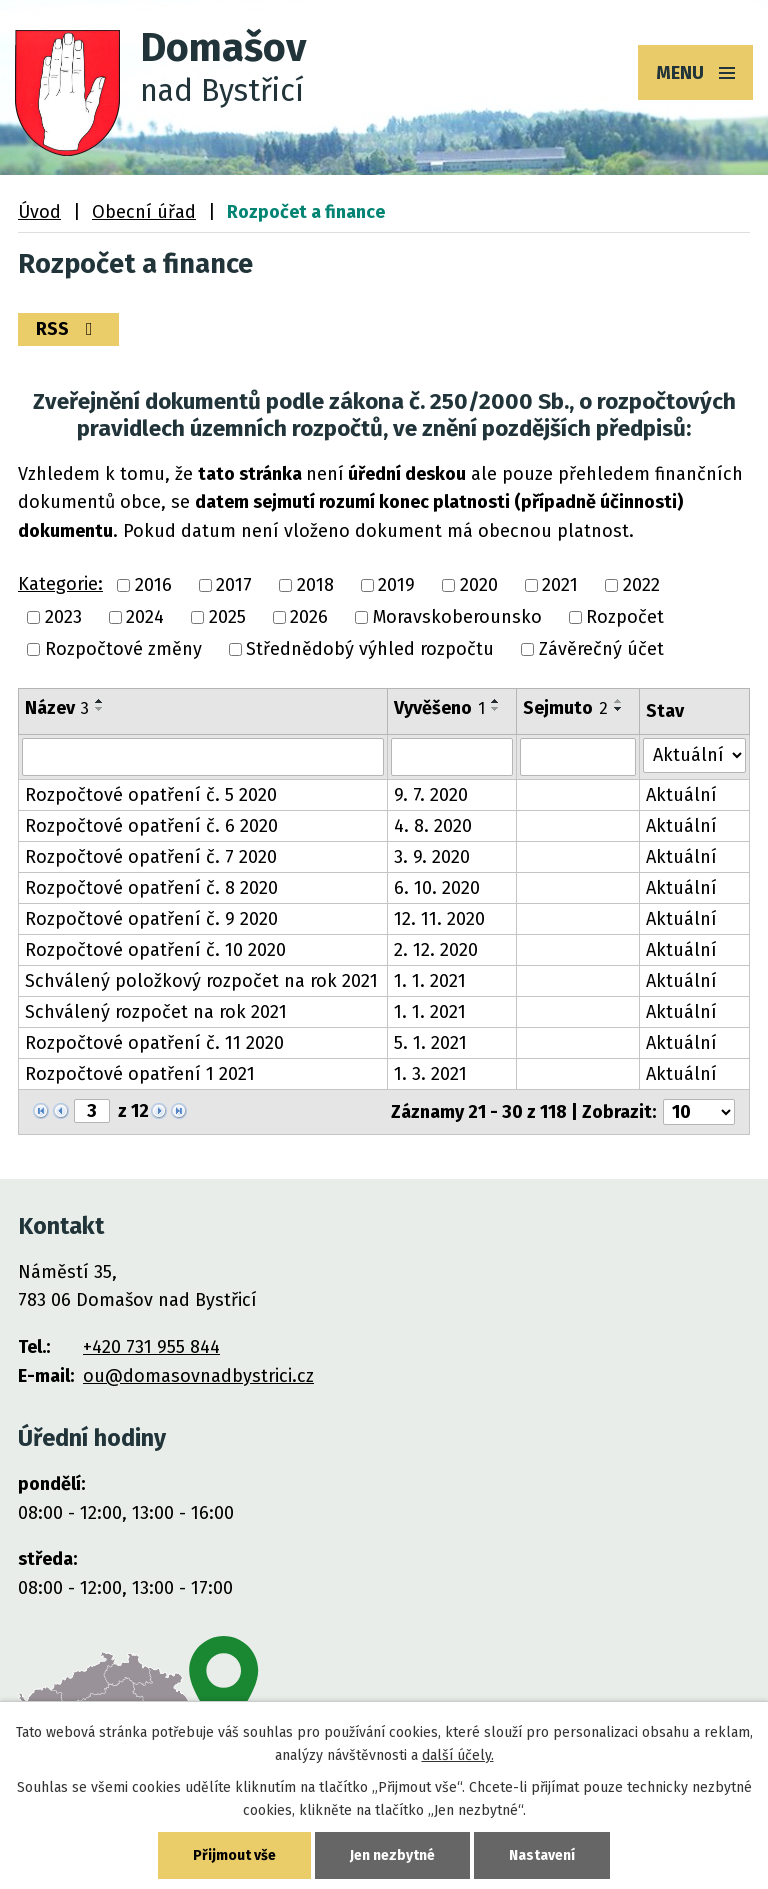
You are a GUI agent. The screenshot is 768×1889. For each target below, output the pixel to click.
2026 (309, 617)
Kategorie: (60, 584)
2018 (315, 585)
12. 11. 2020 (439, 919)
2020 (479, 585)
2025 (227, 617)
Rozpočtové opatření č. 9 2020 (151, 919)
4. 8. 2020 (433, 826)
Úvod (39, 212)
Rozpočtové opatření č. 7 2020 (151, 857)
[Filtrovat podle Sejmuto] (578, 757)
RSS (68, 329)
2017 (234, 585)
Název (57, 708)
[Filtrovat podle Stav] (694, 755)
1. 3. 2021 (430, 1074)
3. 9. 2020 (432, 857)
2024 (145, 617)
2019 (396, 585)
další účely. (458, 1755)
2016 (153, 585)
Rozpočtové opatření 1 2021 (140, 1074)
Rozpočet (625, 617)
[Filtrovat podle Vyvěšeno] (452, 757)
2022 (641, 585)
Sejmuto (565, 708)
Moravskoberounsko (457, 617)
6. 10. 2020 (437, 888)
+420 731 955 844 (151, 1347)
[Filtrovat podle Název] (203, 757)
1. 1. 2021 (430, 981)
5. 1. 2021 (430, 1043)
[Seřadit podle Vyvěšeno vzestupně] (496, 701)
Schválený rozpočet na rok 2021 (156, 1012)
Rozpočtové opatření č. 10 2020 (155, 950)
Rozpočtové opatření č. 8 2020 (151, 888)
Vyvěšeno (439, 708)
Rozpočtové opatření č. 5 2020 (151, 795)
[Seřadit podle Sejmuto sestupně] (619, 709)
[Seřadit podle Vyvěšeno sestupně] (496, 709)
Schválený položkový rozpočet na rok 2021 (201, 981)
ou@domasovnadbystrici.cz (198, 1376)
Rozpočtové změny (123, 650)
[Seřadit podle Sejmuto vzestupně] (619, 701)
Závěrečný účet (601, 650)
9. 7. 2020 (431, 795)
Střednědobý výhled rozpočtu (370, 650)
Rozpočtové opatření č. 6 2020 (151, 826)
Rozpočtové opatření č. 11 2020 (154, 1043)
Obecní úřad (144, 212)
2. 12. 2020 (436, 950)
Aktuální (681, 795)
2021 (560, 585)
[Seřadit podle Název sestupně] (100, 709)
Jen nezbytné (392, 1855)
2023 (63, 617)
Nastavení (542, 1855)
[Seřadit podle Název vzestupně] (100, 701)
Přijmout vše (234, 1855)
